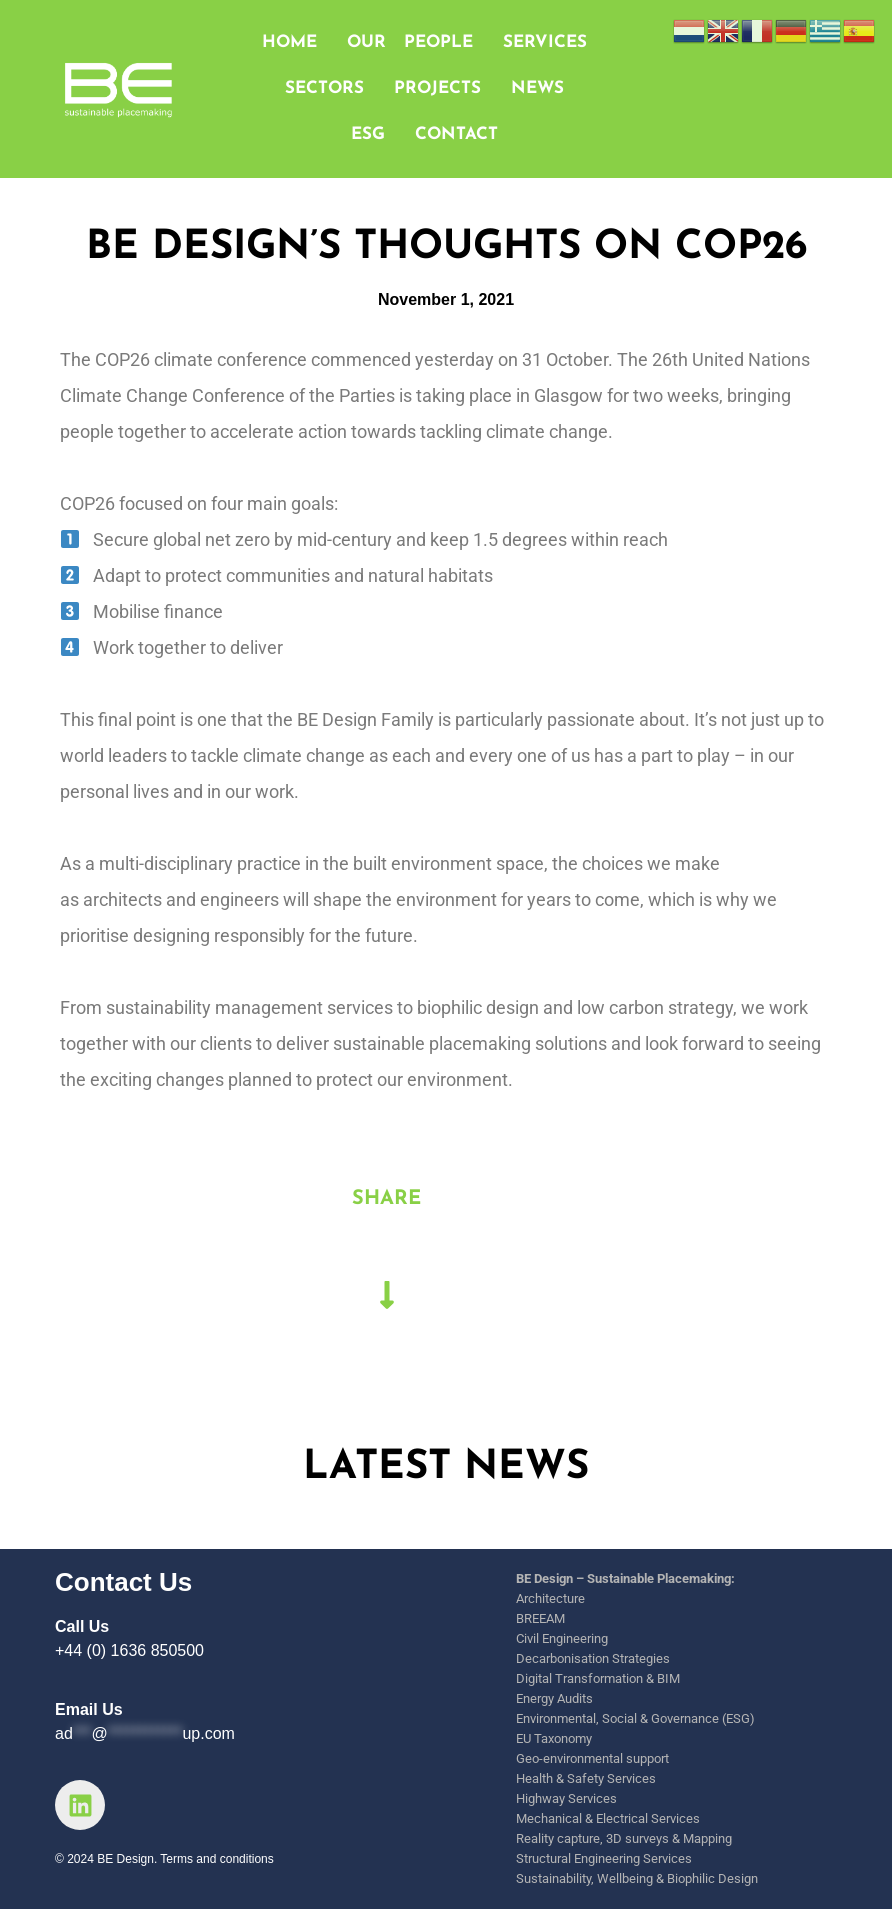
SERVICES (545, 42)
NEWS (537, 88)
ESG (368, 134)
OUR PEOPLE (410, 42)
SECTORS (324, 88)
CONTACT (456, 134)
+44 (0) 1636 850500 (129, 1650)
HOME (289, 42)
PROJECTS (437, 88)
